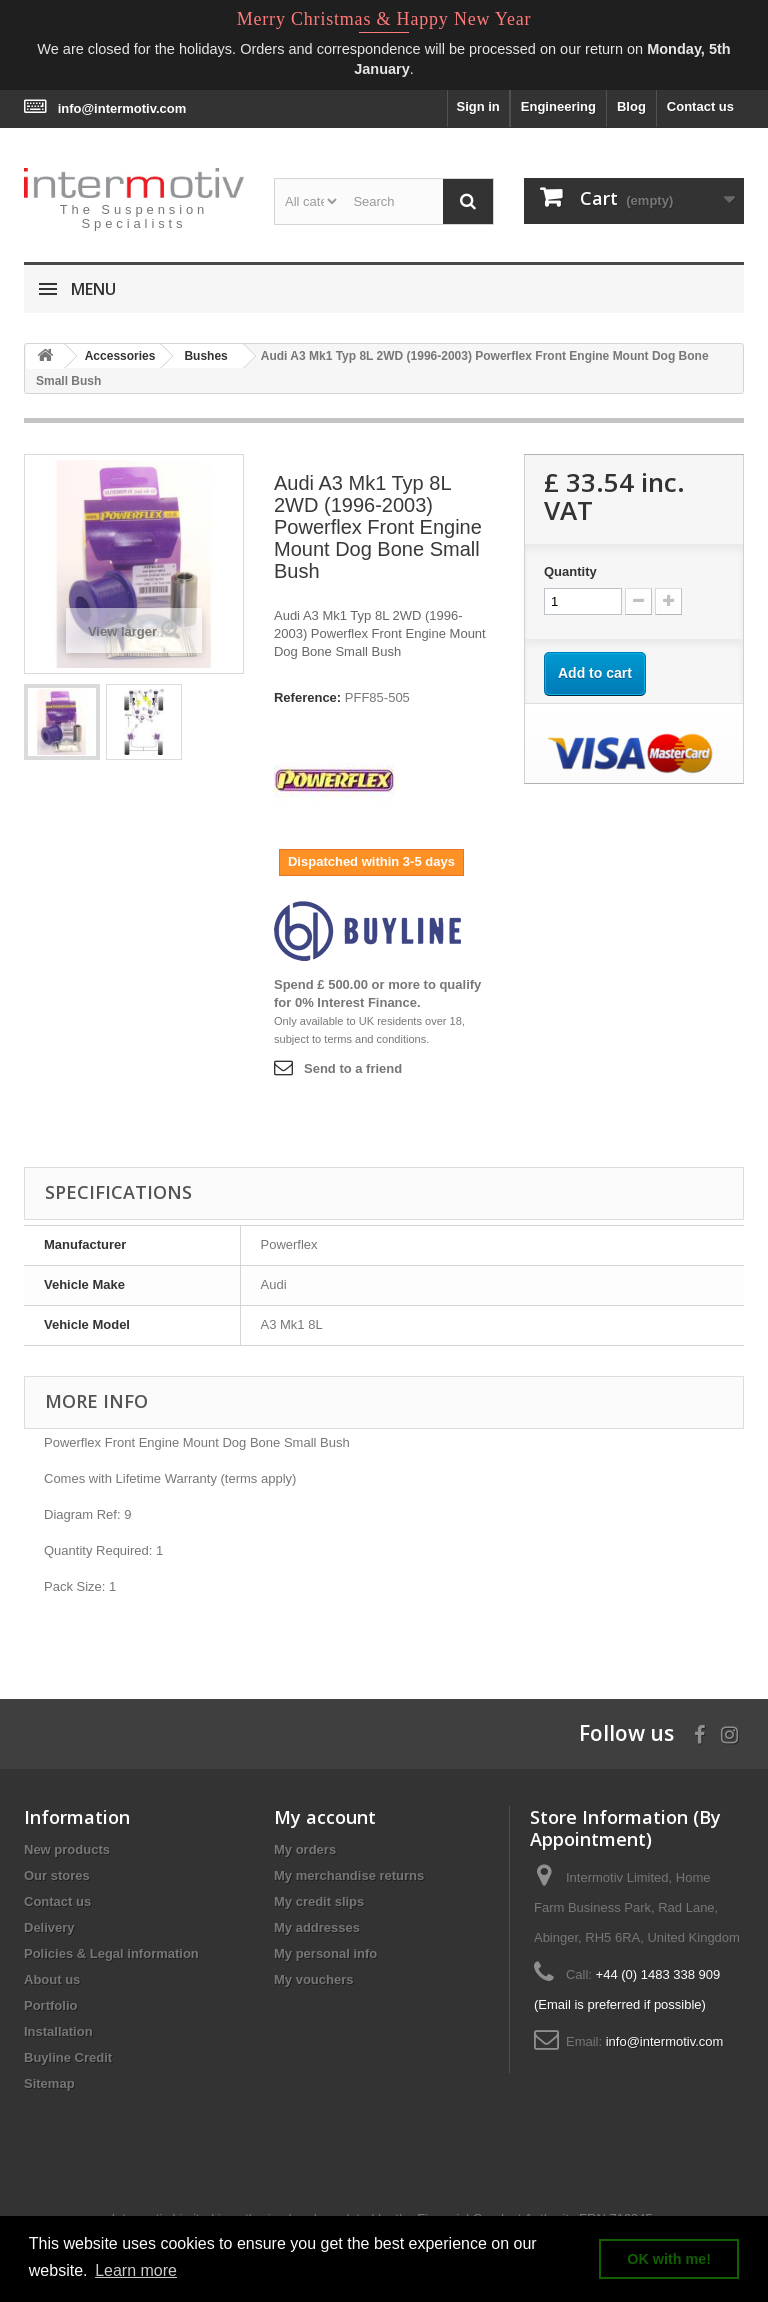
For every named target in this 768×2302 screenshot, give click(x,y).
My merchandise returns (349, 1875)
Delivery (49, 1927)
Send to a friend (353, 1068)
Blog (631, 106)
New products (67, 1849)
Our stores (57, 1875)
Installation (58, 2031)
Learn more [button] (136, 2270)
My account (325, 1817)
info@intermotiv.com (122, 108)
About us (52, 1979)
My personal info (325, 1953)
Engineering (558, 106)
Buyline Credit (68, 2057)
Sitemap (49, 2083)
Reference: (307, 697)
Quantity (570, 571)
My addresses (317, 1927)
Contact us (700, 106)
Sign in (477, 106)
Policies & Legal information (111, 1953)
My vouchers (313, 1979)
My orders (305, 1849)
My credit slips (319, 1901)
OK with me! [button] (669, 2259)
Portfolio (50, 2005)
